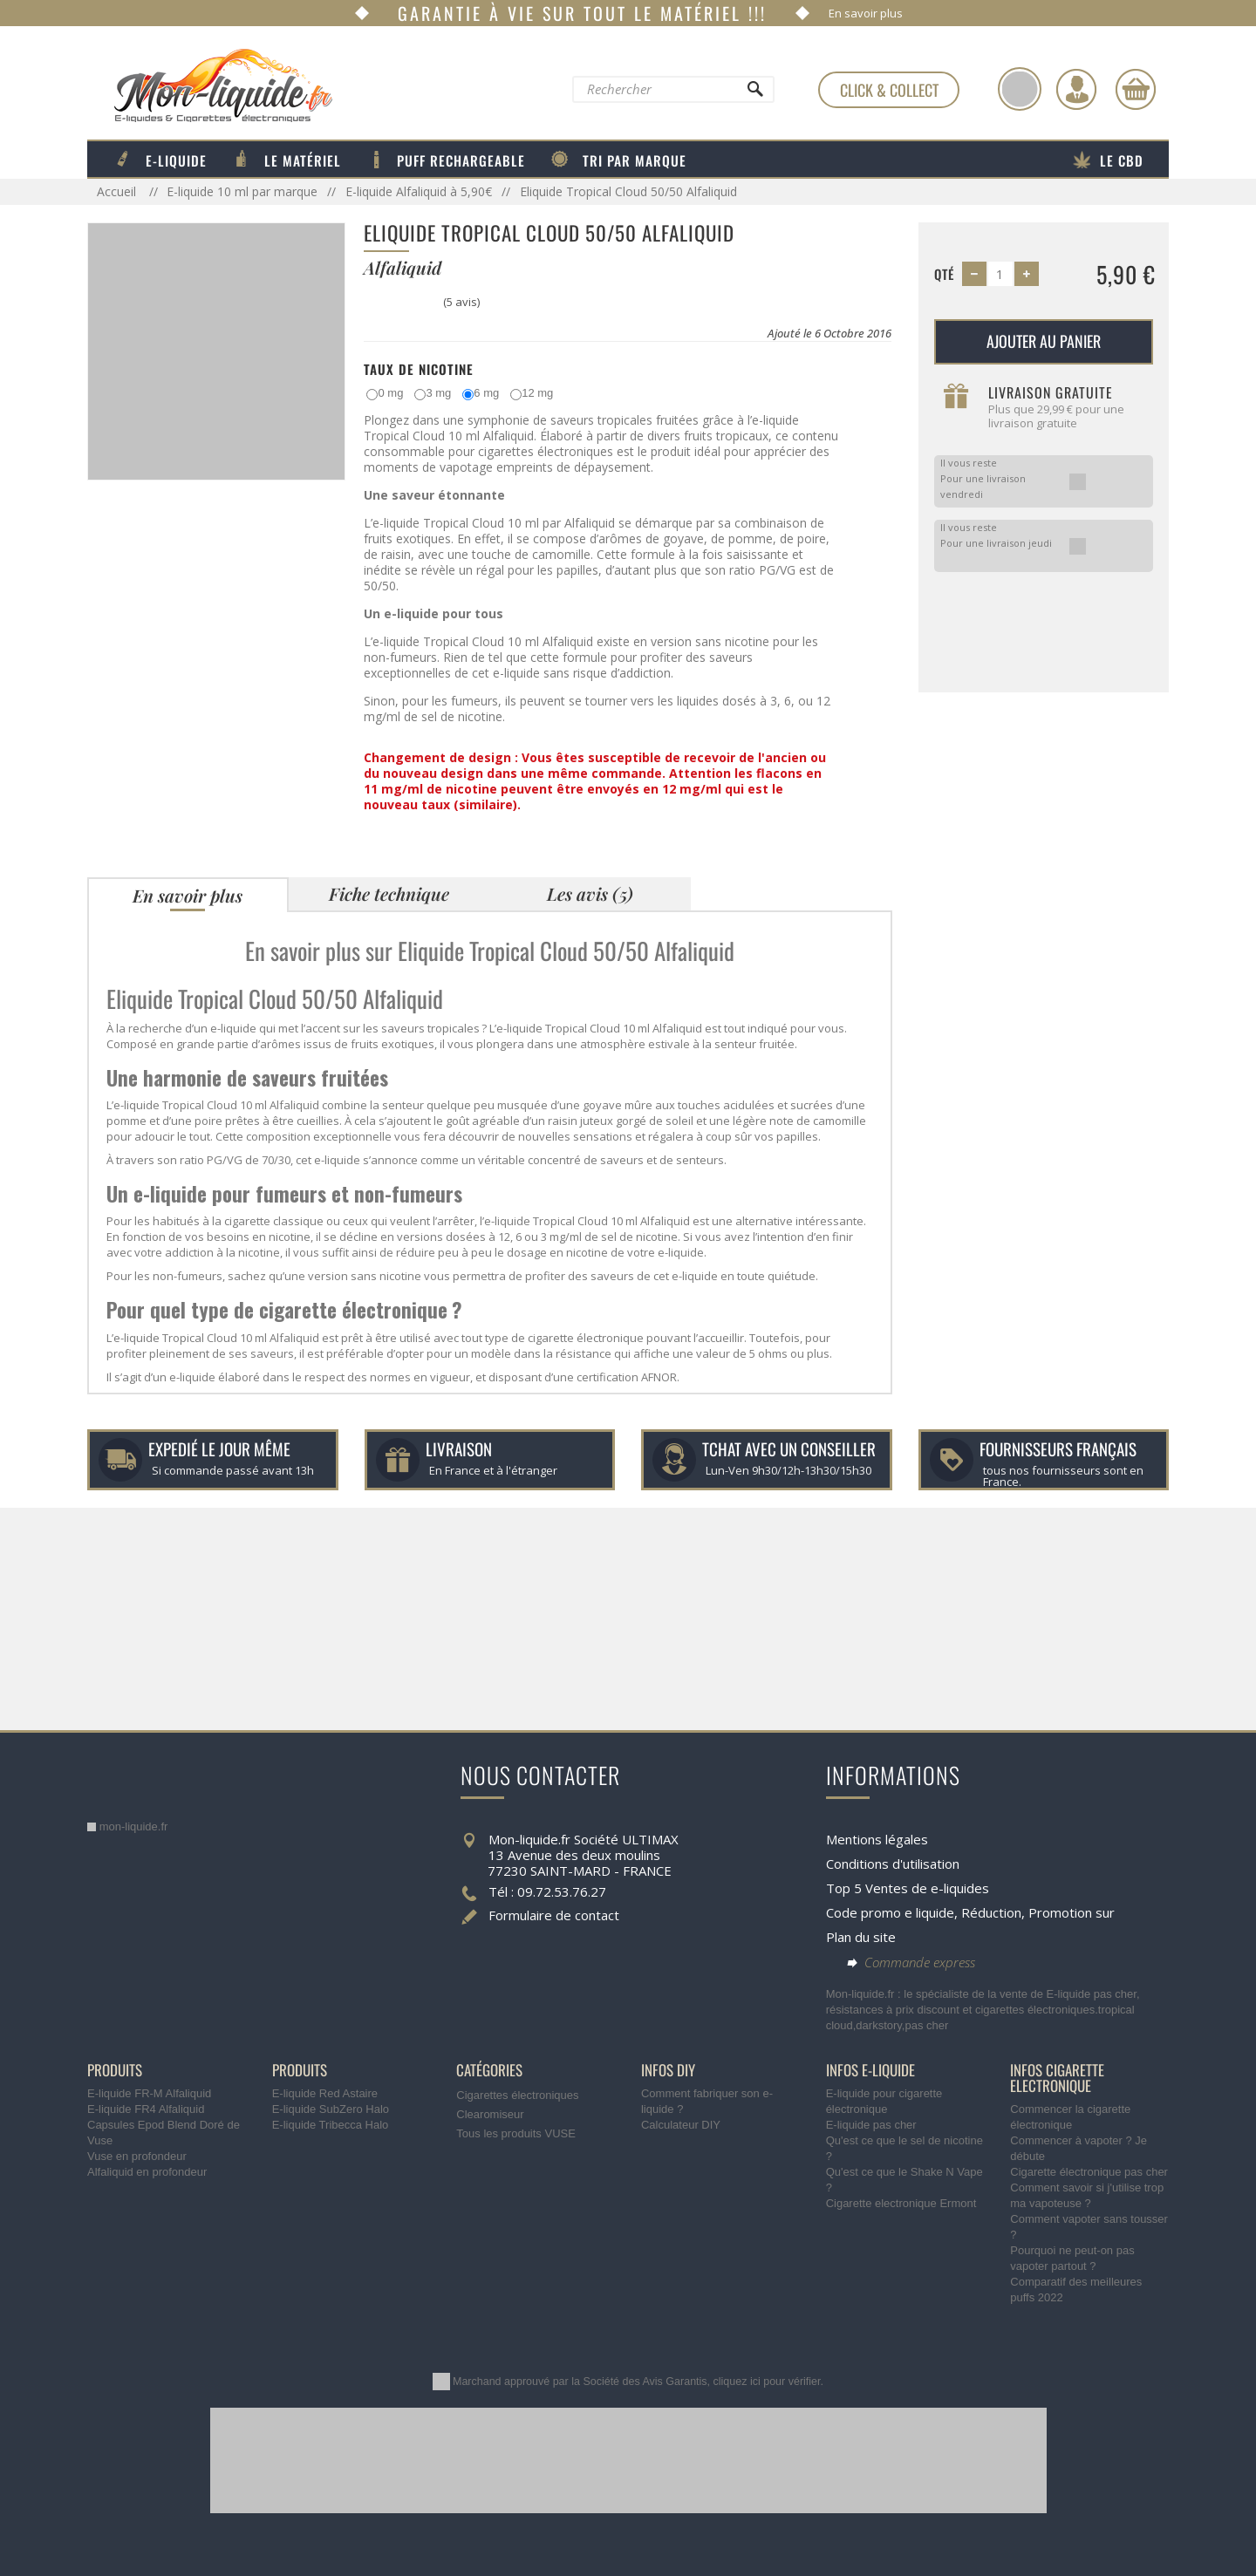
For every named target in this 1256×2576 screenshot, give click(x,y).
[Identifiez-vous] (1076, 89)
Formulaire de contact (553, 1915)
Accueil (118, 191)
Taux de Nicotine (419, 368)
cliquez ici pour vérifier (767, 2381)
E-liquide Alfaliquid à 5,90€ (418, 191)
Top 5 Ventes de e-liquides (907, 1888)
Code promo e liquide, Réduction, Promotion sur (970, 1912)
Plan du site (861, 1937)
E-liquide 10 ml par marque (242, 191)
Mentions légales (877, 1839)
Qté (944, 273)
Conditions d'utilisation (892, 1863)
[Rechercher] (754, 93)
